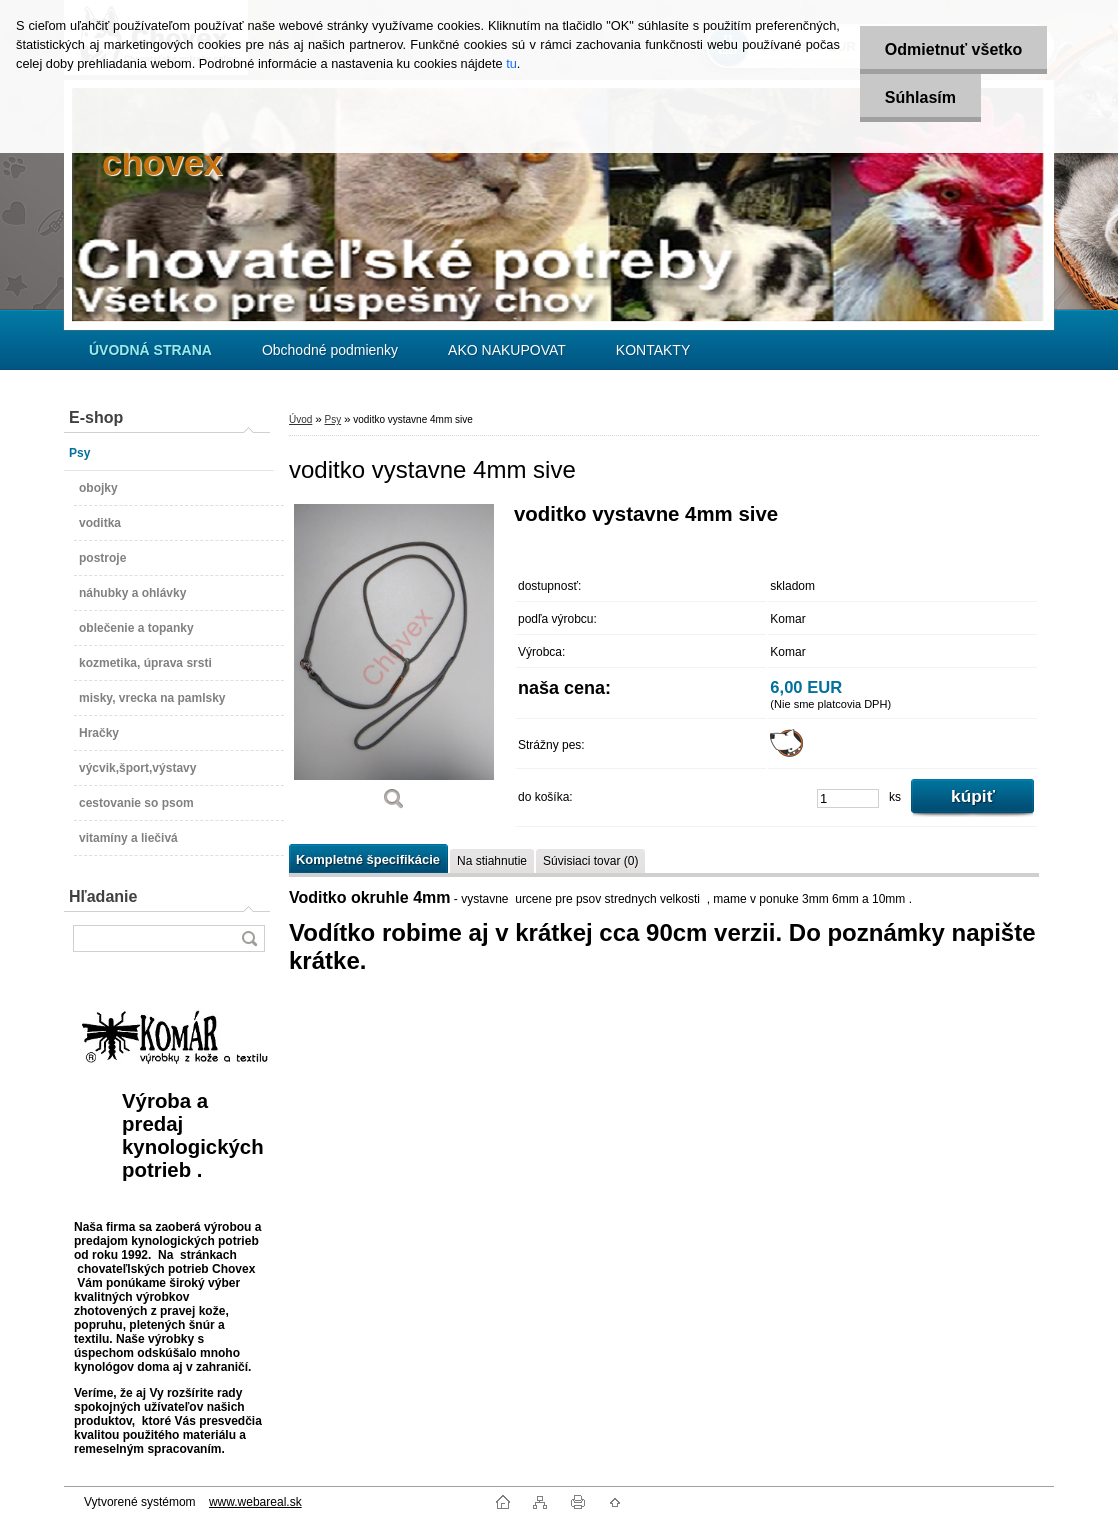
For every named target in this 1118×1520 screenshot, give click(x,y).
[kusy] (848, 798)
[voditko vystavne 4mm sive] (394, 664)
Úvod (300, 419)
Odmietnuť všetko (953, 49)
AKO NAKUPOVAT (507, 350)
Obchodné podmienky (330, 350)
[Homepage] (150, 350)
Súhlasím (920, 97)
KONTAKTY (653, 350)
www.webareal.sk (255, 1502)
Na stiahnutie (492, 861)
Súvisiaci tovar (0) (590, 861)
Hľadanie (103, 896)
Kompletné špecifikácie (368, 859)
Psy (332, 419)
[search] (249, 938)
